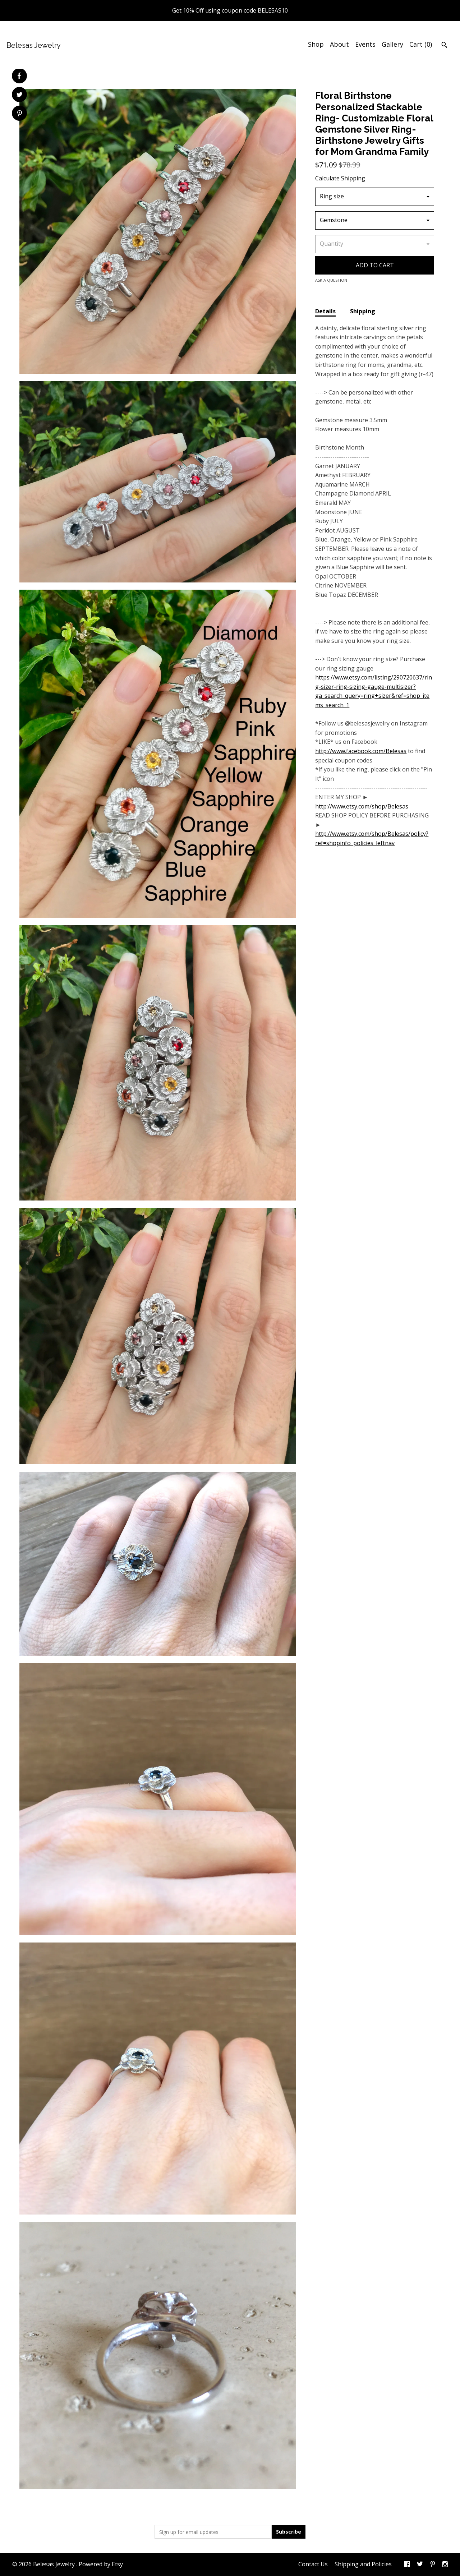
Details (325, 311)
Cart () (420, 44)
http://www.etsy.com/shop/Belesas (361, 806)
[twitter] (420, 2564)
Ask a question (331, 280)
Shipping (362, 311)
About (339, 44)
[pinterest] (433, 2564)
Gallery (392, 44)
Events (365, 44)
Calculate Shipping (340, 178)
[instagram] (445, 2564)
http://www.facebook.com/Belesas (360, 751)
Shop (316, 44)
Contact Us (313, 2564)
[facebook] (407, 2564)
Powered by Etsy (101, 2564)
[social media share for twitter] (20, 95)
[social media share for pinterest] (20, 114)
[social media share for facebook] (19, 76)
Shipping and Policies (363, 2564)
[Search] (444, 46)
